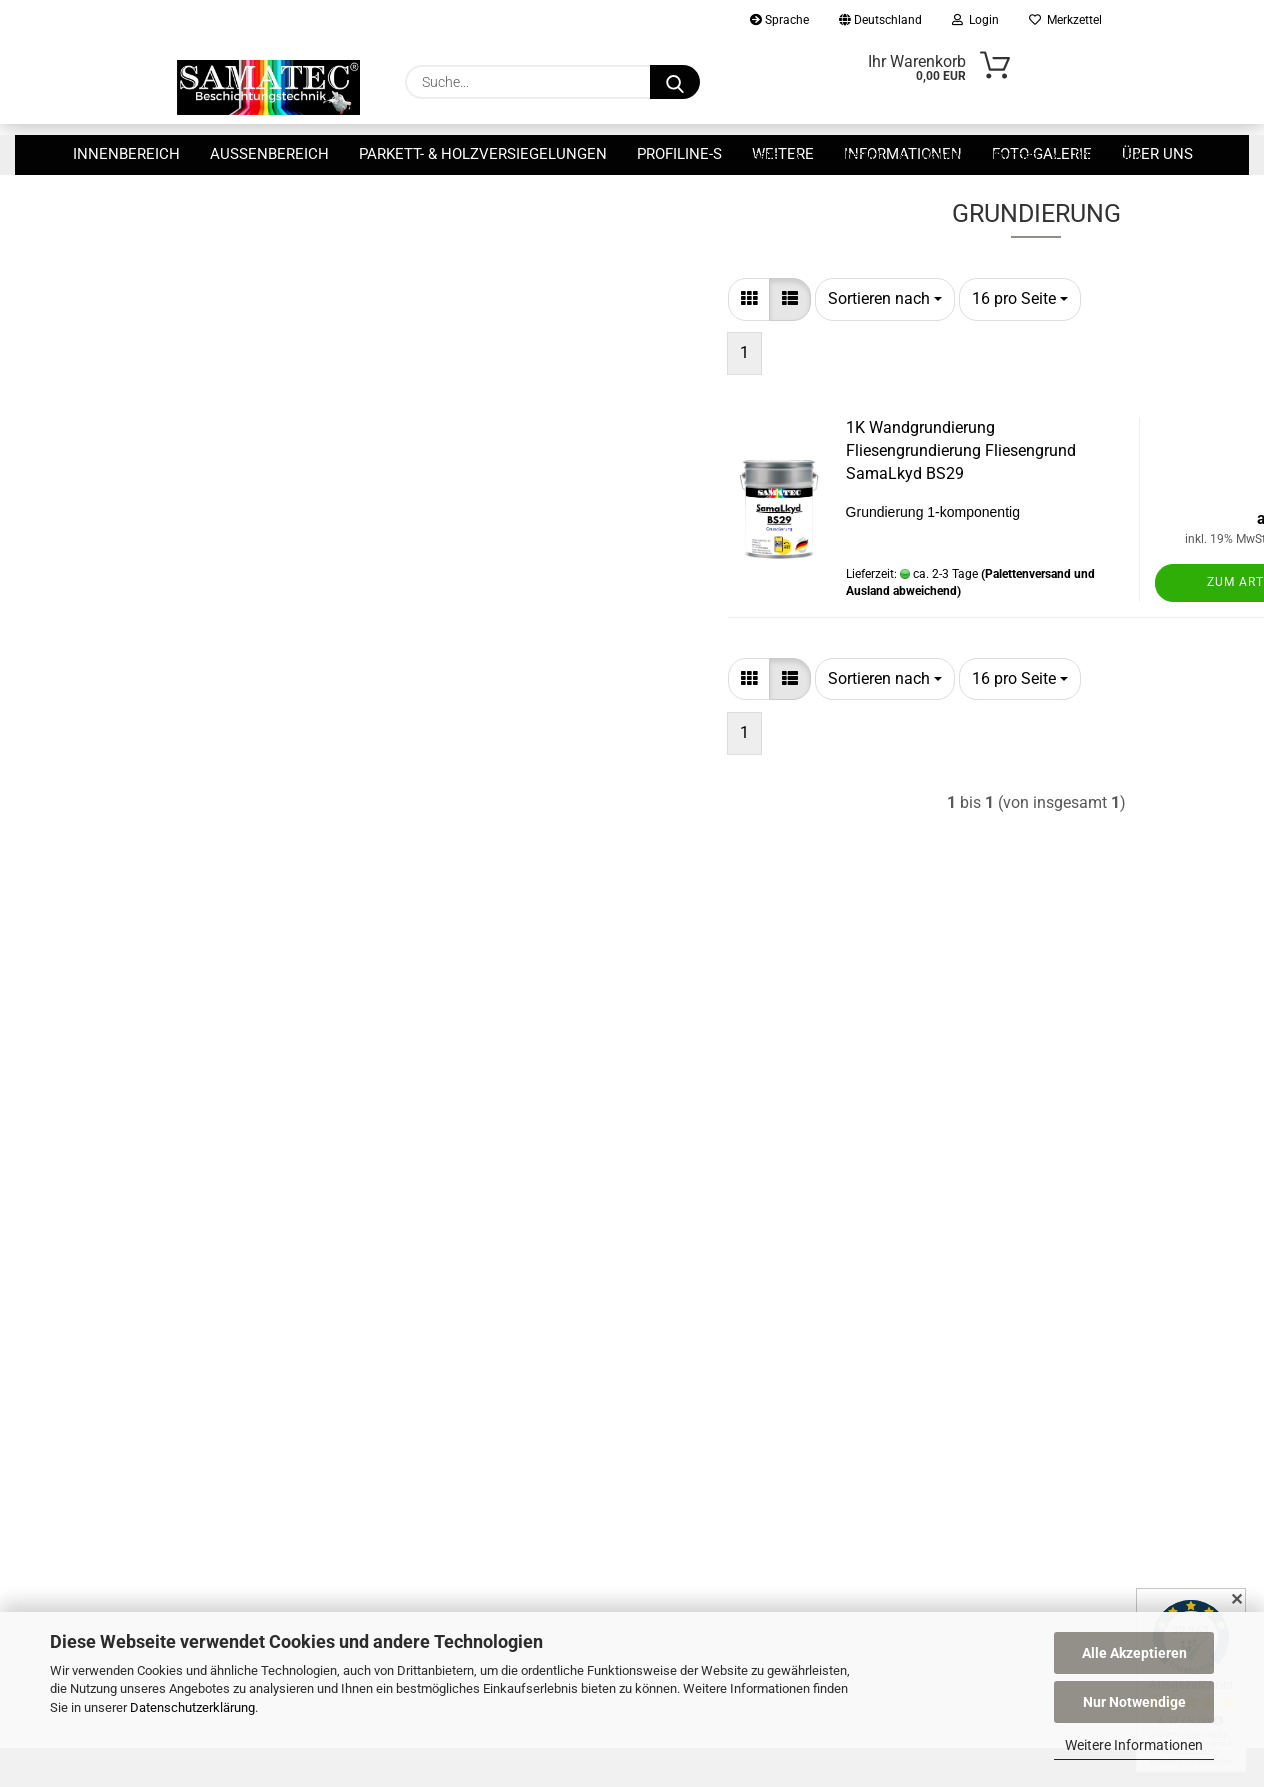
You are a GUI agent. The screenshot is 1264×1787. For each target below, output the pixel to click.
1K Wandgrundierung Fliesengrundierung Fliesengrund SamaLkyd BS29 (718, 507)
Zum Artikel (1007, 639)
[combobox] (642, 355)
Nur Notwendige (1134, 1702)
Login (975, 20)
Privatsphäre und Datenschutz (761, 1252)
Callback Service (717, 1135)
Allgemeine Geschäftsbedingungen (774, 1223)
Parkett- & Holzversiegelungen (483, 154)
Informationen (903, 154)
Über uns (1157, 154)
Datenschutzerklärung (192, 1707)
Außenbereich (269, 154)
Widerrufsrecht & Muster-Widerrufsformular (802, 1194)
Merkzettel (1065, 20)
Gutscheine (702, 1311)
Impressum (702, 1282)
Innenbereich (126, 154)
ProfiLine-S (679, 154)
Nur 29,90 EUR (301, 463)
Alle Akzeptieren (1134, 1653)
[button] (506, 355)
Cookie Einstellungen (731, 1341)
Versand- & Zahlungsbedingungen (772, 1164)
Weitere (783, 154)
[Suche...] (675, 82)
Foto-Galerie (1042, 154)
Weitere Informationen (1134, 1745)
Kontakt (692, 1105)
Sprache (779, 20)
